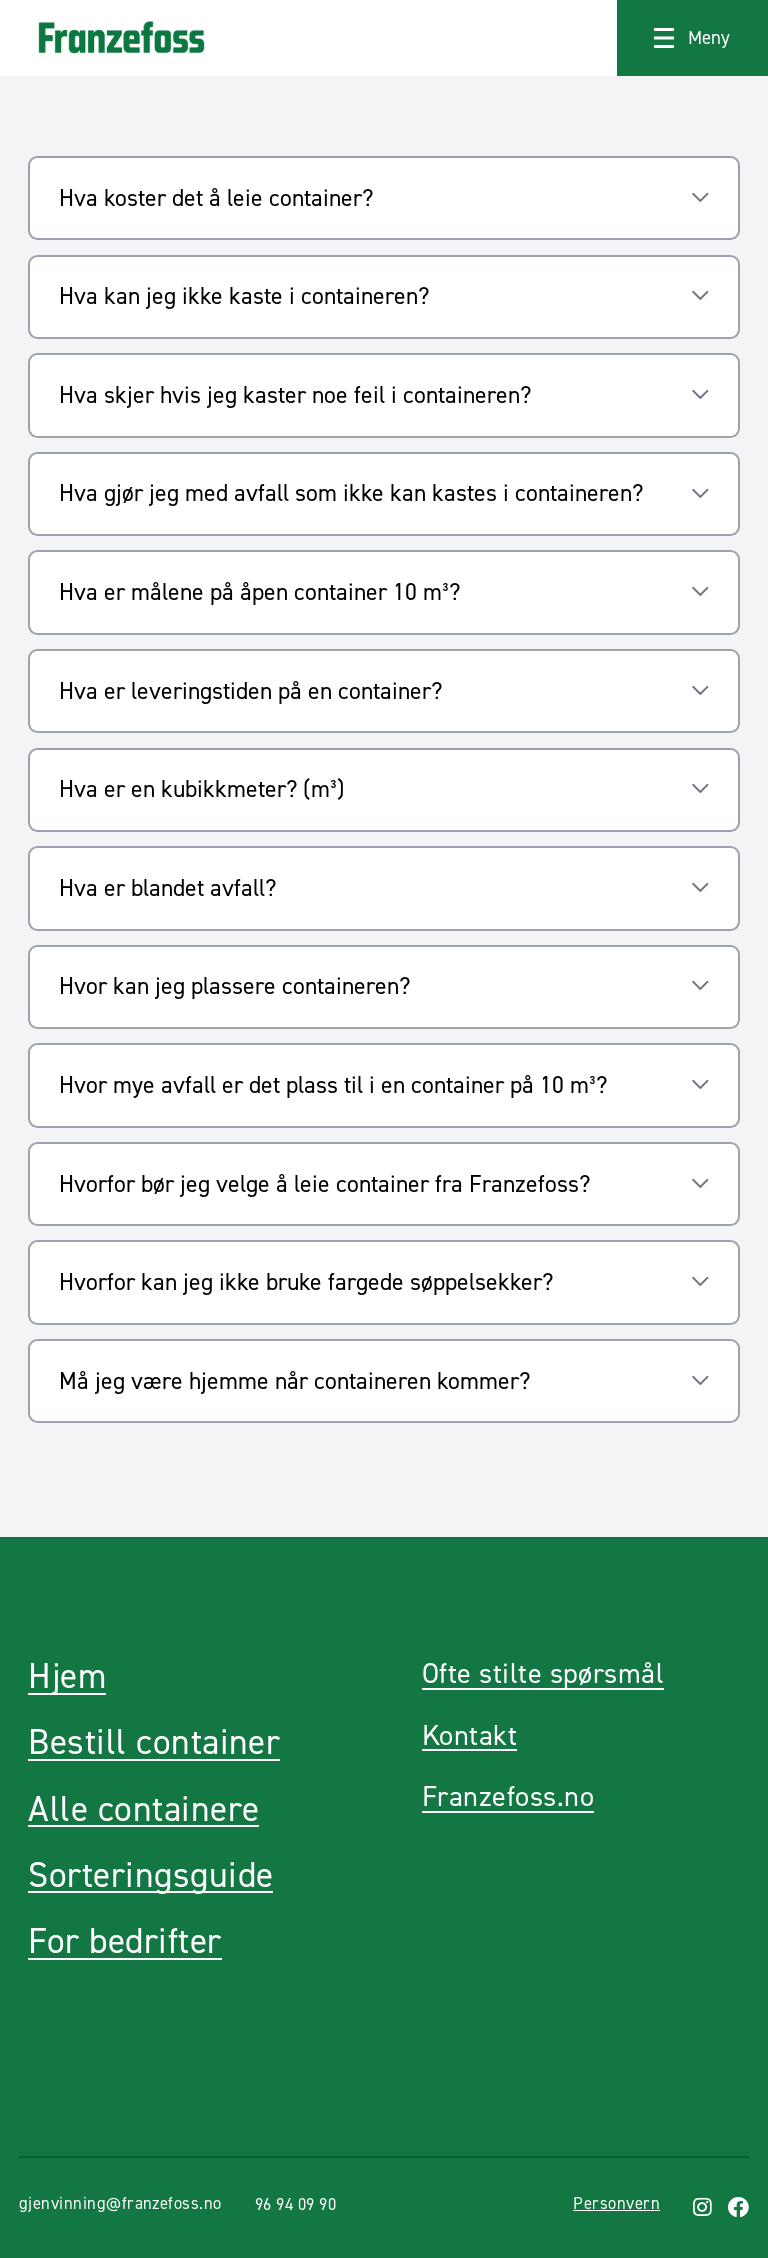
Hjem (67, 1676)
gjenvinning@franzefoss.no (120, 2203)
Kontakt (469, 1735)
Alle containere (143, 1809)
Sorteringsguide (150, 1875)
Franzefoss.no (508, 1796)
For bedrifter (124, 1941)
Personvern (616, 2203)
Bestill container (154, 1742)
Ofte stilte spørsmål (543, 1673)
